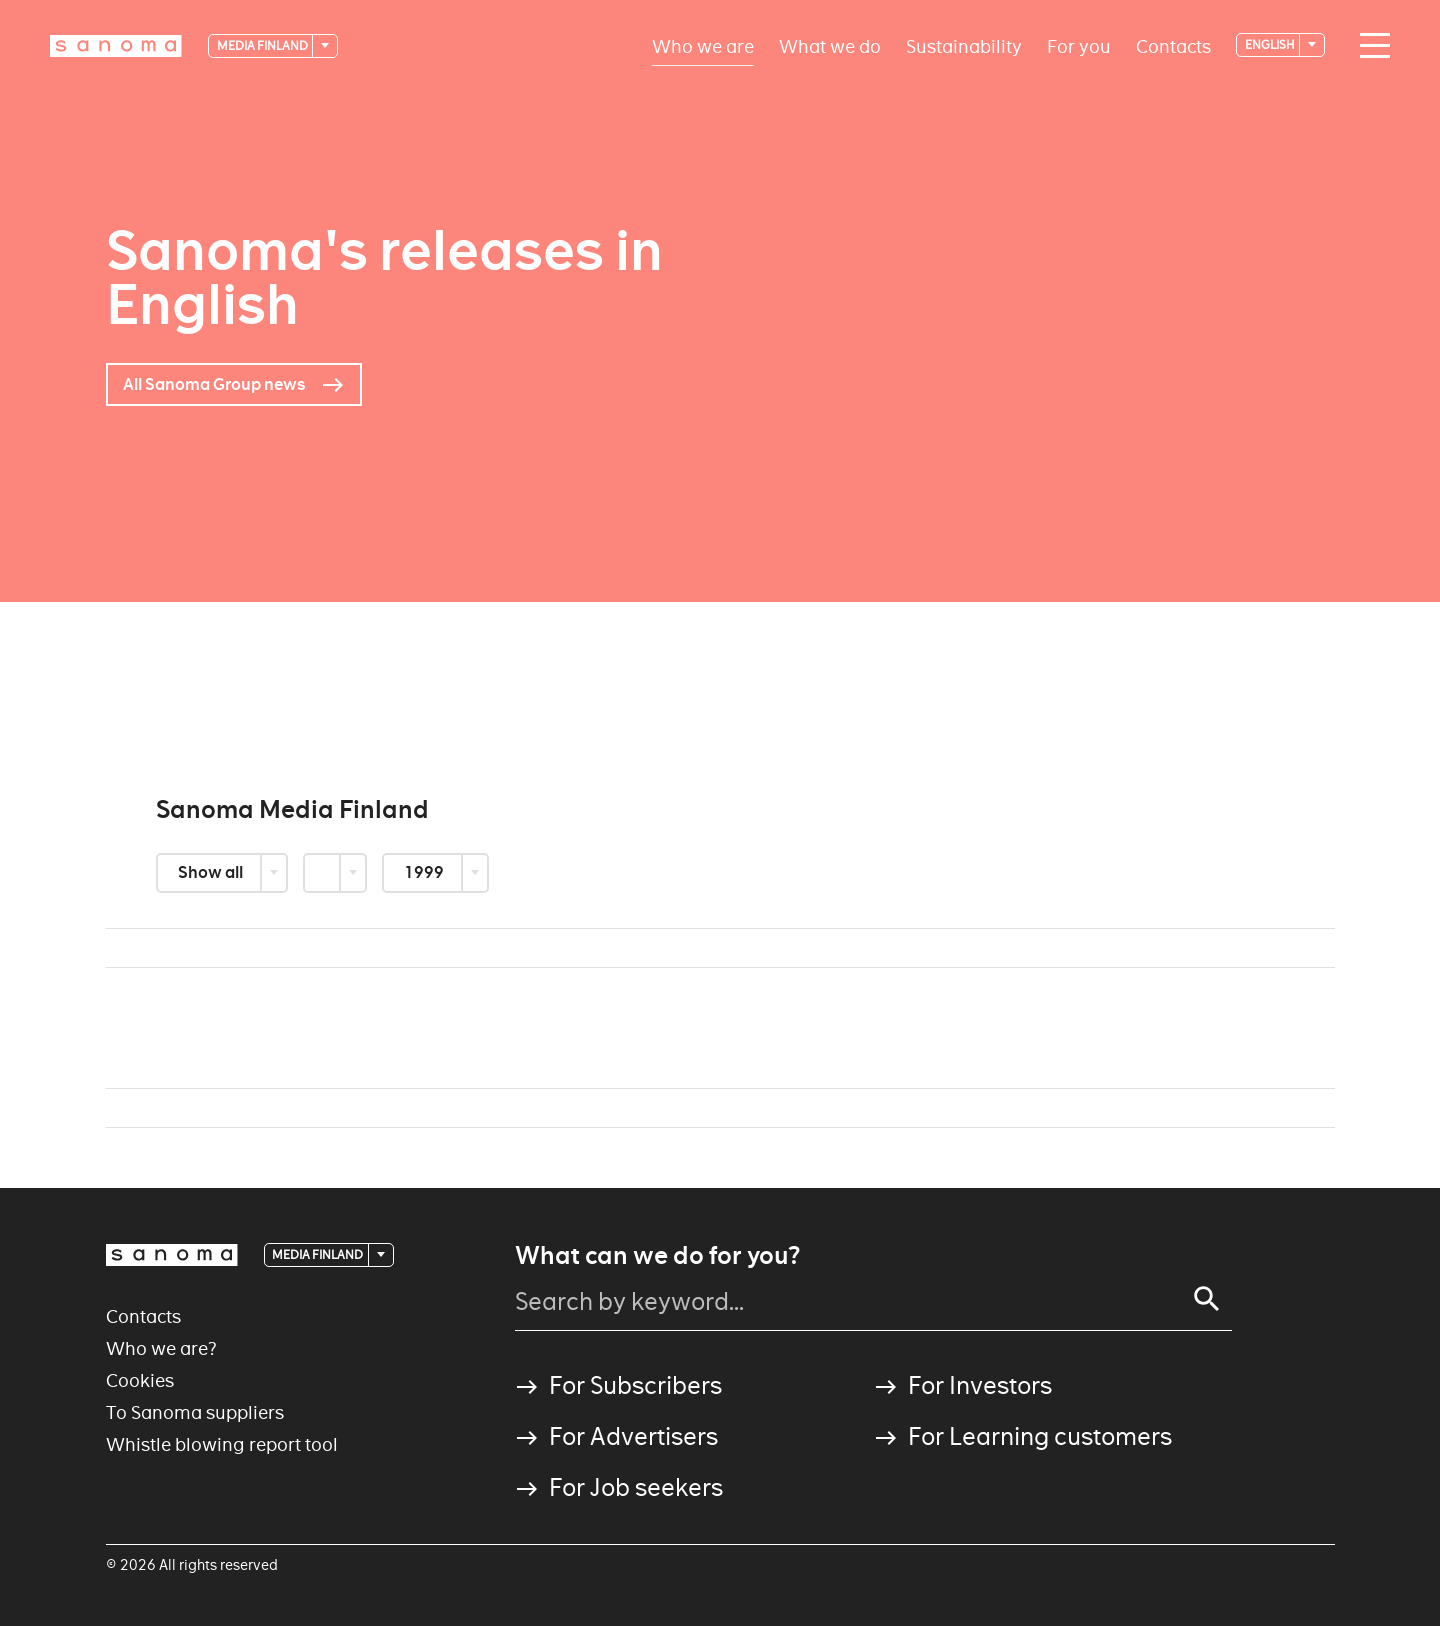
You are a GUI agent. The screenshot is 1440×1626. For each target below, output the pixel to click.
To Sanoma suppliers (195, 1412)
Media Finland (263, 45)
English (1271, 44)
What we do (830, 45)
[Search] (1207, 1299)
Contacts (1173, 45)
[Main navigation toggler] (1370, 46)
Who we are (703, 45)
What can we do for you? (657, 1256)
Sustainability (964, 45)
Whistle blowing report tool (222, 1444)
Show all (212, 872)
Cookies (140, 1380)
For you (1079, 45)
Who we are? (161, 1348)
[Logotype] (116, 46)
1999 (425, 872)
